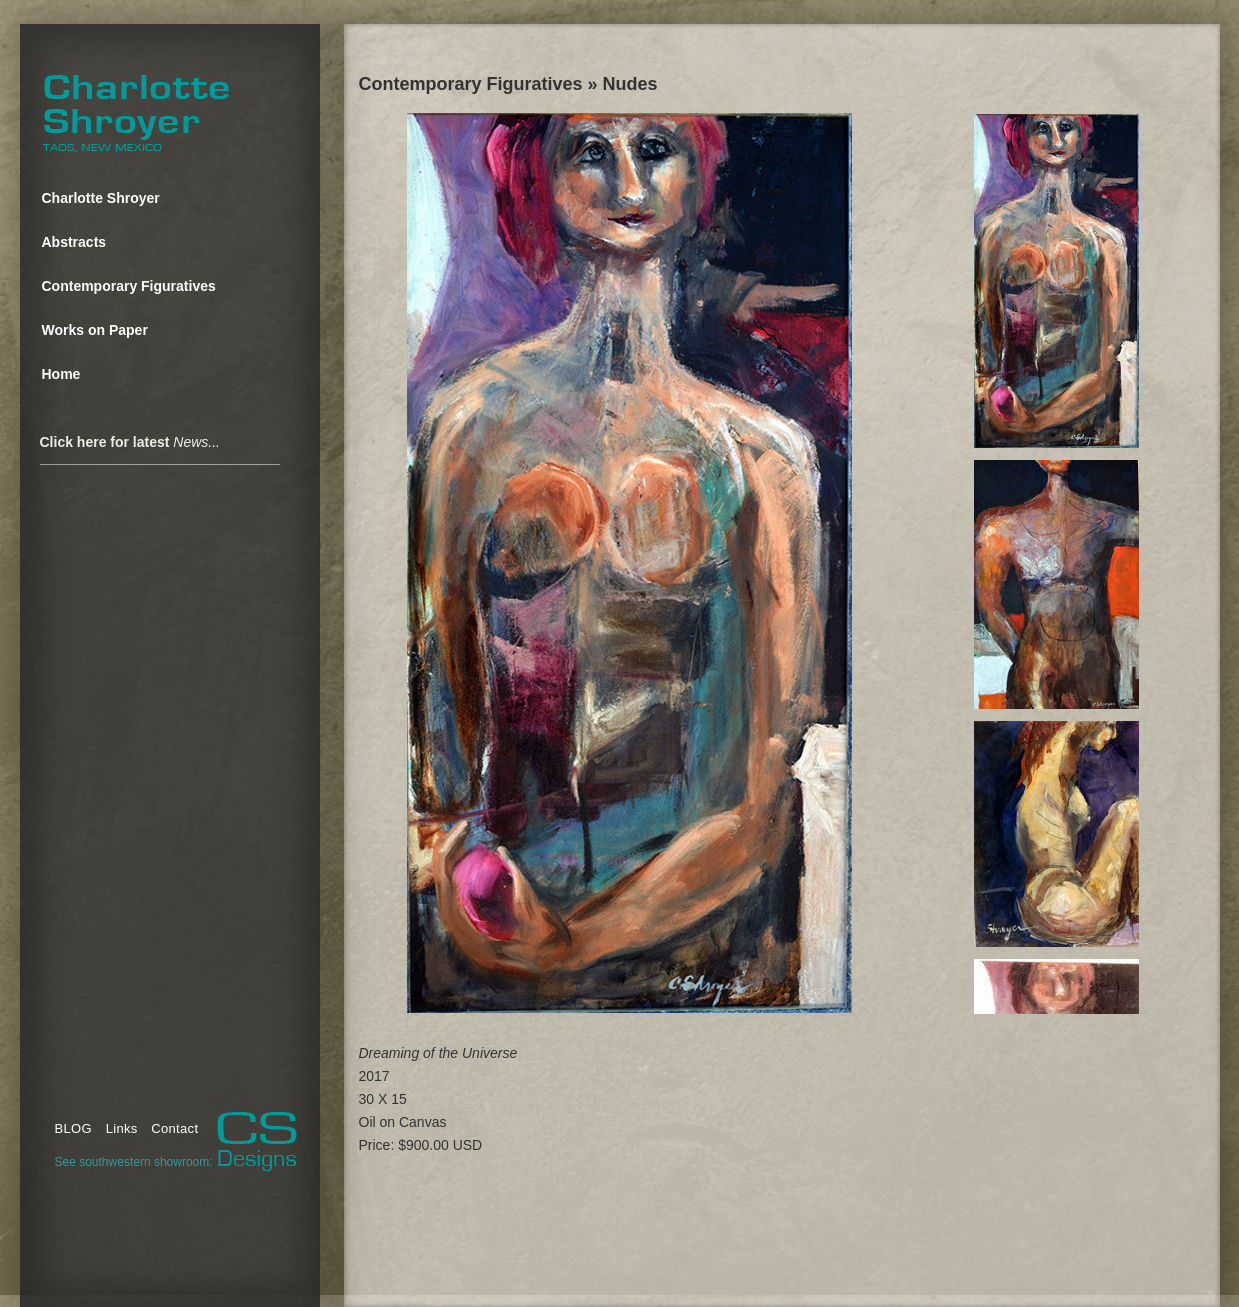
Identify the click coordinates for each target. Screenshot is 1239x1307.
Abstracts (74, 242)
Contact (174, 1128)
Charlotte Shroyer (101, 198)
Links (122, 1128)
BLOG (73, 1128)
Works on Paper (95, 330)
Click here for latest (130, 442)
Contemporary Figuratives (129, 286)
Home (61, 374)
